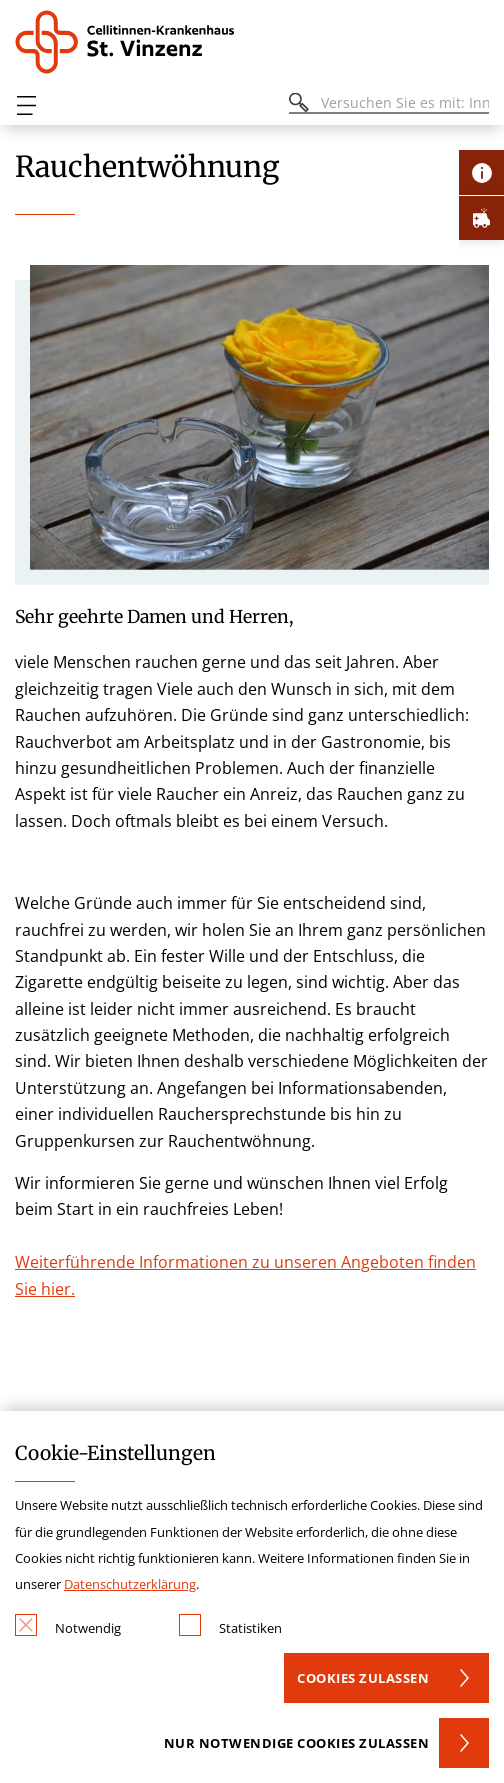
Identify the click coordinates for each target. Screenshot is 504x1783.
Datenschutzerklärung (130, 1584)
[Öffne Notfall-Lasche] (481, 217)
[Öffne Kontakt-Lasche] (481, 172)
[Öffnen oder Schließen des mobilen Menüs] (26, 105)
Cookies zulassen (363, 1678)
